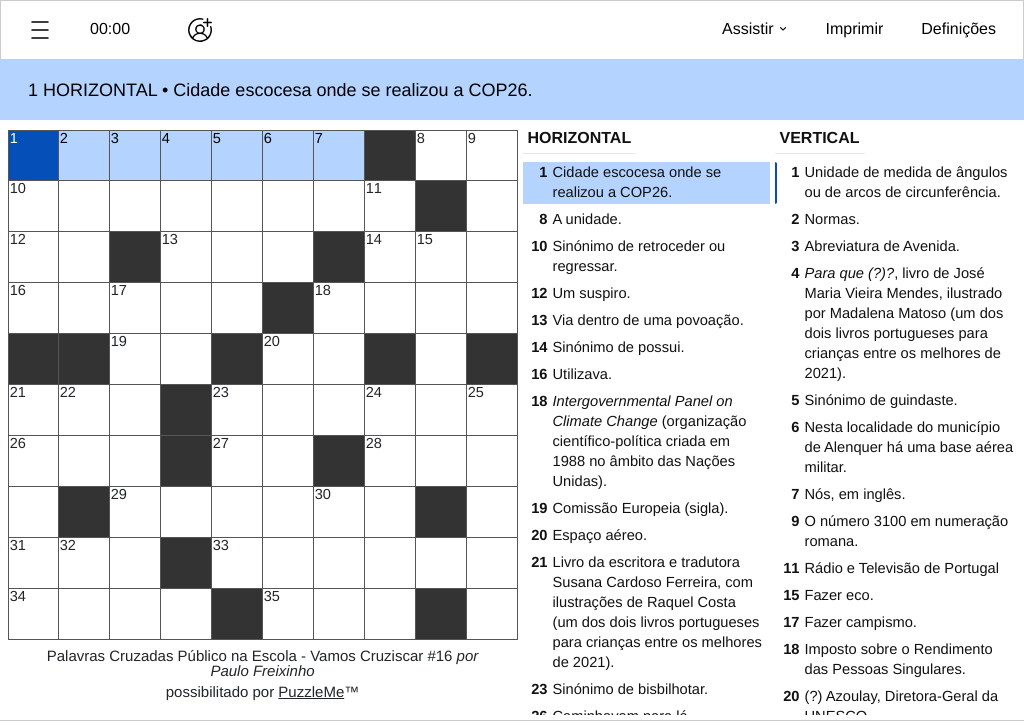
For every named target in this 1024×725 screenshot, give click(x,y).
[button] (40, 30)
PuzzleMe (311, 692)
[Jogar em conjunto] (200, 30)
